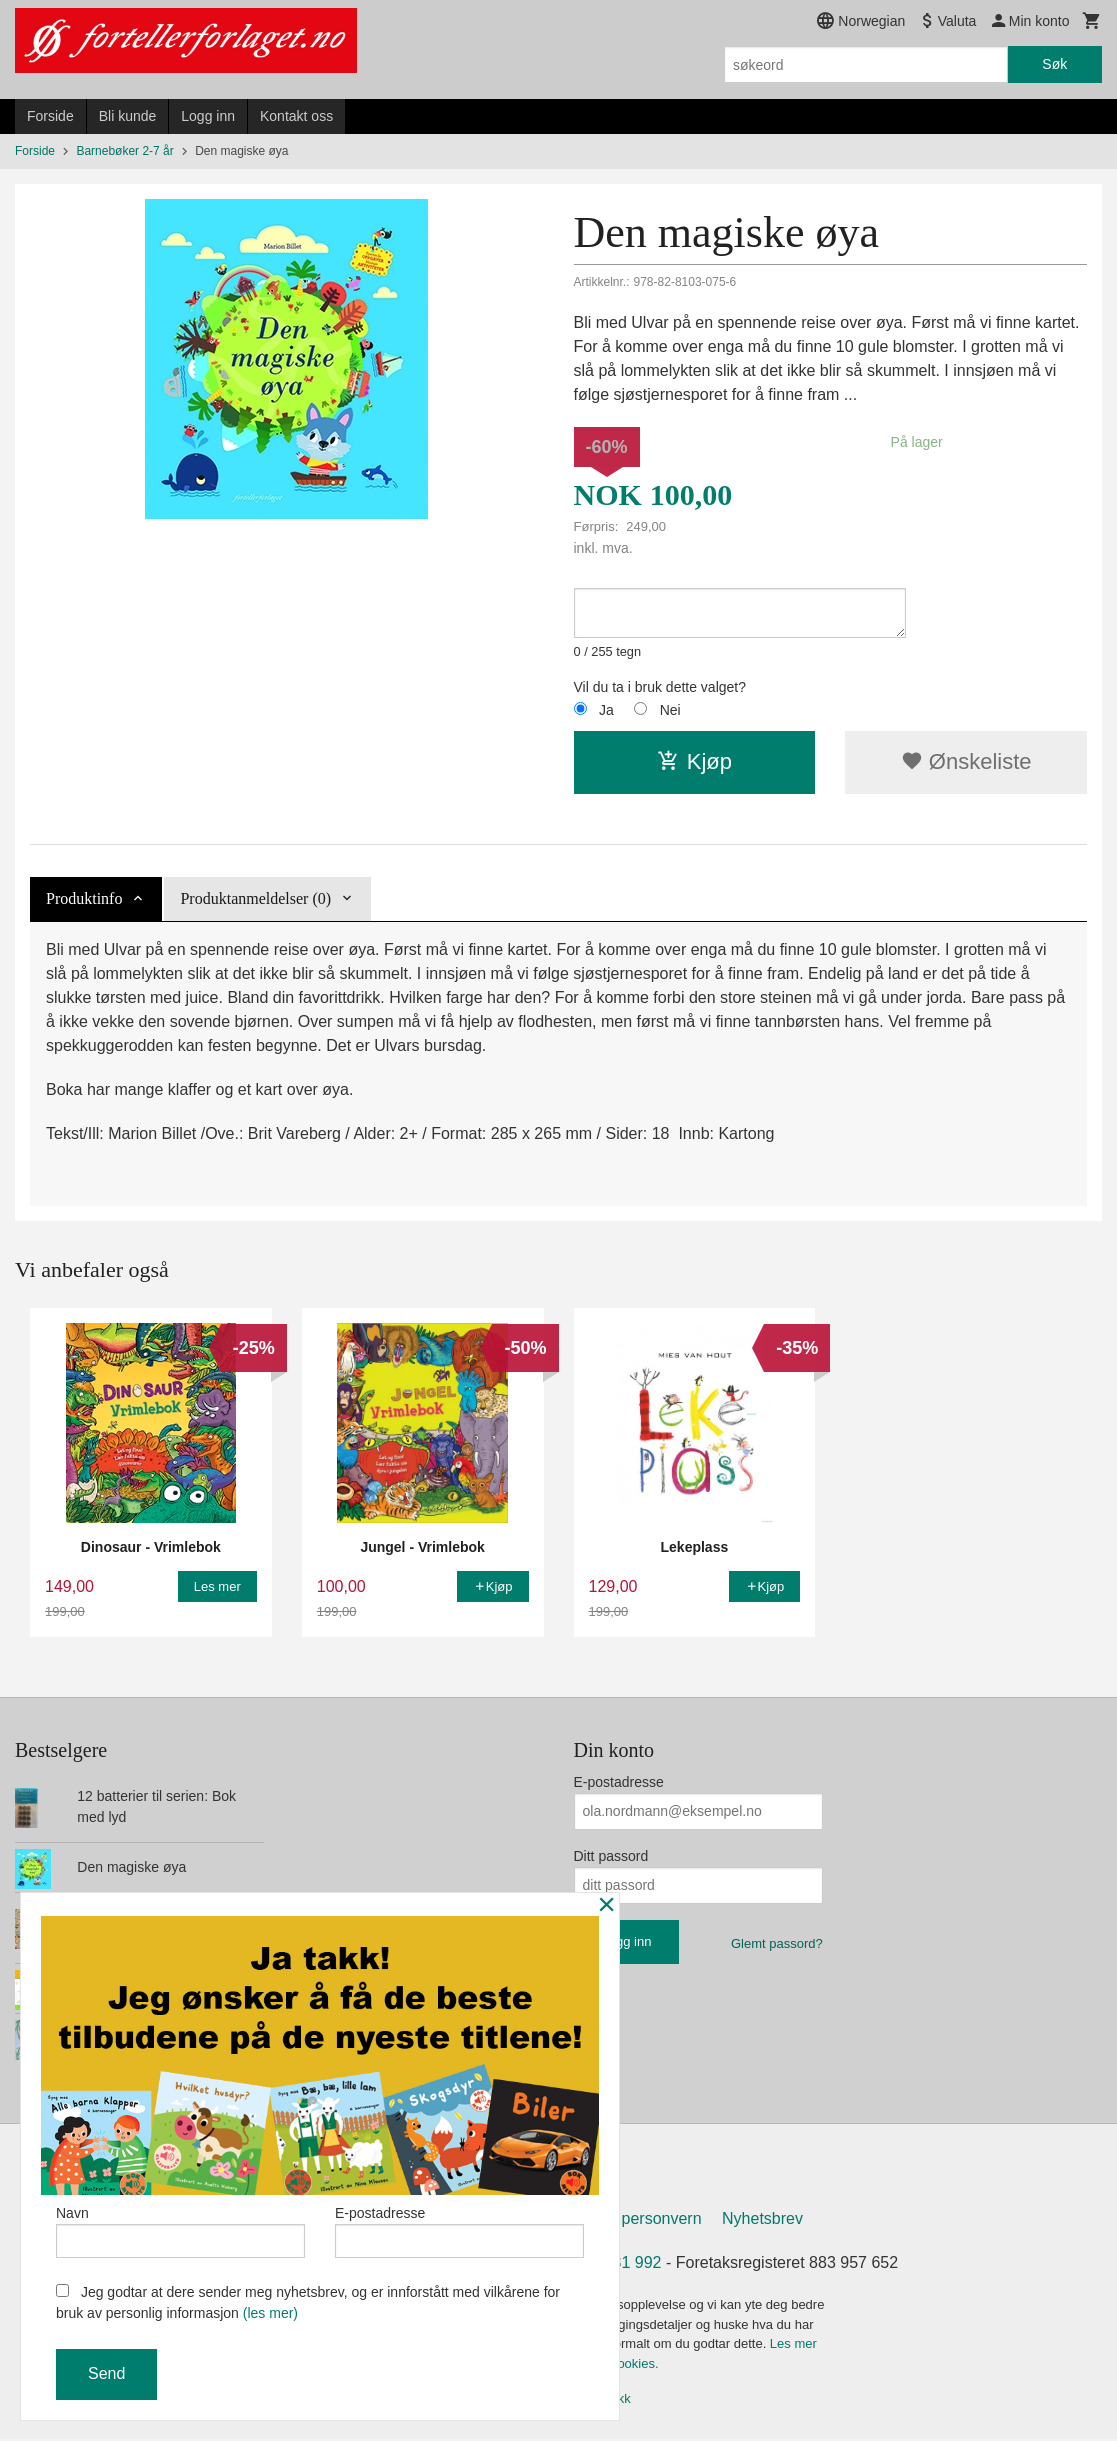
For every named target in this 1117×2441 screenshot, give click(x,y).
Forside (50, 116)
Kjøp (694, 761)
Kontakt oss (296, 116)
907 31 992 (621, 2265)
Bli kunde (128, 116)
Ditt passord (611, 1856)
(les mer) (270, 2313)
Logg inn (208, 116)
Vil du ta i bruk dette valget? (660, 687)
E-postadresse (619, 1782)
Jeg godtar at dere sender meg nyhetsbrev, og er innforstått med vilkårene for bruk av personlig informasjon (308, 2302)
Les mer (793, 2346)
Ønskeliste (966, 761)
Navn (180, 2229)
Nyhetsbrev (762, 2221)
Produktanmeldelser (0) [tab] (255, 898)
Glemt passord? (777, 1943)
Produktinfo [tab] (84, 898)
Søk (1054, 64)
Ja (606, 710)
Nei (670, 710)
